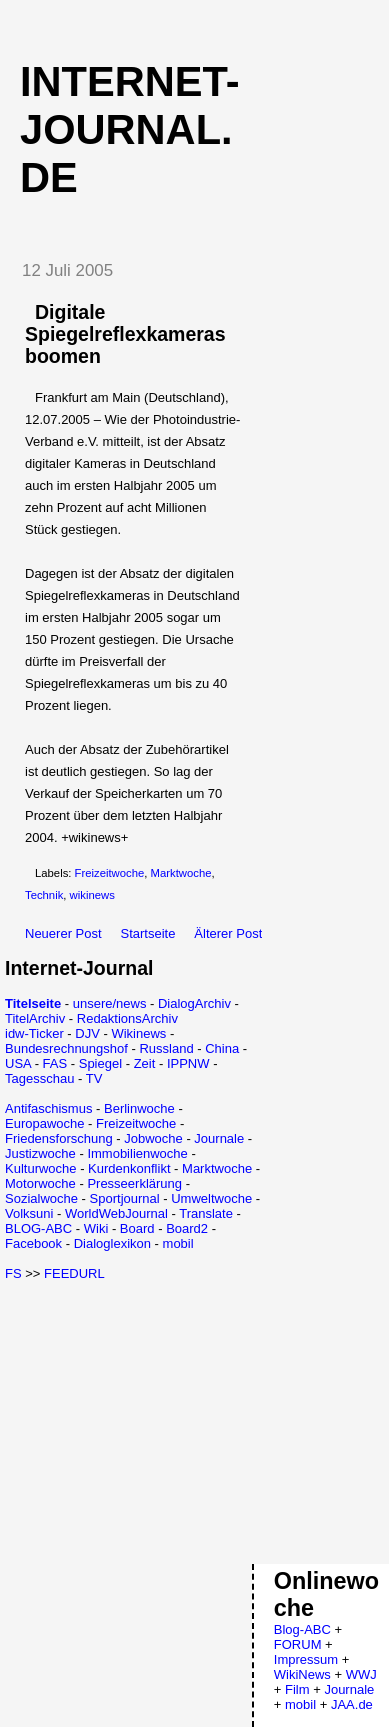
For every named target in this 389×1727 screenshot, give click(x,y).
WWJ (361, 1674)
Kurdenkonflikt (129, 1168)
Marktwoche (181, 873)
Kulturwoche (41, 1168)
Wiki (96, 1228)
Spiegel (100, 1063)
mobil (178, 1243)
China (222, 1048)
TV (94, 1078)
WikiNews (302, 1674)
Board (137, 1228)
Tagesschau (39, 1078)
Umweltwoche (211, 1198)
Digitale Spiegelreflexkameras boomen (125, 334)
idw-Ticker (34, 1033)
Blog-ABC (302, 1629)
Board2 (187, 1228)
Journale (219, 1138)
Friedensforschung (59, 1138)
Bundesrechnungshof (66, 1048)
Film (297, 1689)
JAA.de (352, 1704)
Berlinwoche (139, 1108)
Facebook (33, 1243)
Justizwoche (40, 1153)
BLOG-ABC (38, 1228)
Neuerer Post (63, 933)
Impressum (306, 1659)
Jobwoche (153, 1138)
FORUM (298, 1644)
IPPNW (188, 1063)
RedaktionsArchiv (127, 1018)
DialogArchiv (194, 1003)
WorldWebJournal (116, 1213)
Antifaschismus (48, 1108)
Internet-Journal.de (130, 129)
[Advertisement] (173, 1421)
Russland (166, 1048)
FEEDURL (74, 1273)
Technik (44, 895)
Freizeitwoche (110, 873)
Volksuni (29, 1213)
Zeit (145, 1063)
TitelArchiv (35, 1018)
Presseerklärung (134, 1183)
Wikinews (138, 1033)
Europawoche (45, 1123)
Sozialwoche (41, 1198)
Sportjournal (125, 1198)
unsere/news (110, 1003)
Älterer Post (228, 933)
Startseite (148, 933)
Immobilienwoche (137, 1153)
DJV (87, 1033)
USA (18, 1063)
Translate (206, 1213)
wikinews (92, 895)
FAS (55, 1063)
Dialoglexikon (112, 1243)
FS (13, 1273)
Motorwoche (40, 1183)
